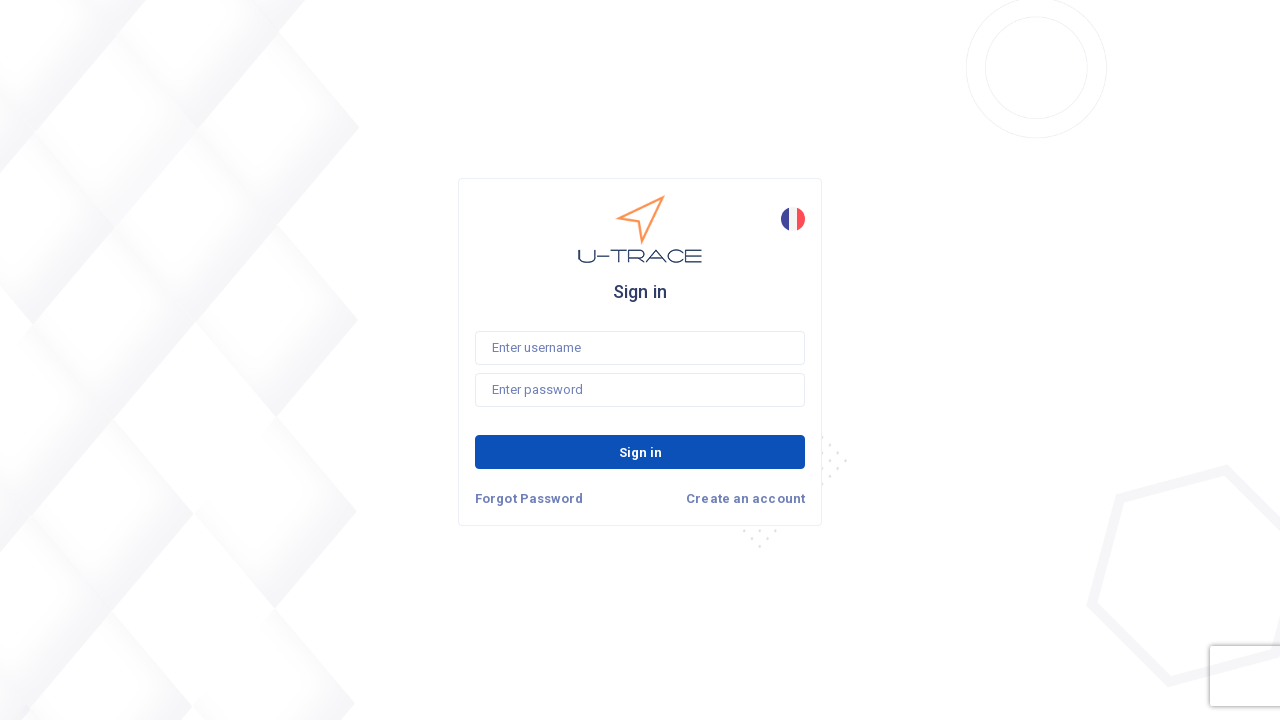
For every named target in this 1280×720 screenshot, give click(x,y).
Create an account (745, 498)
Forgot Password (529, 498)
